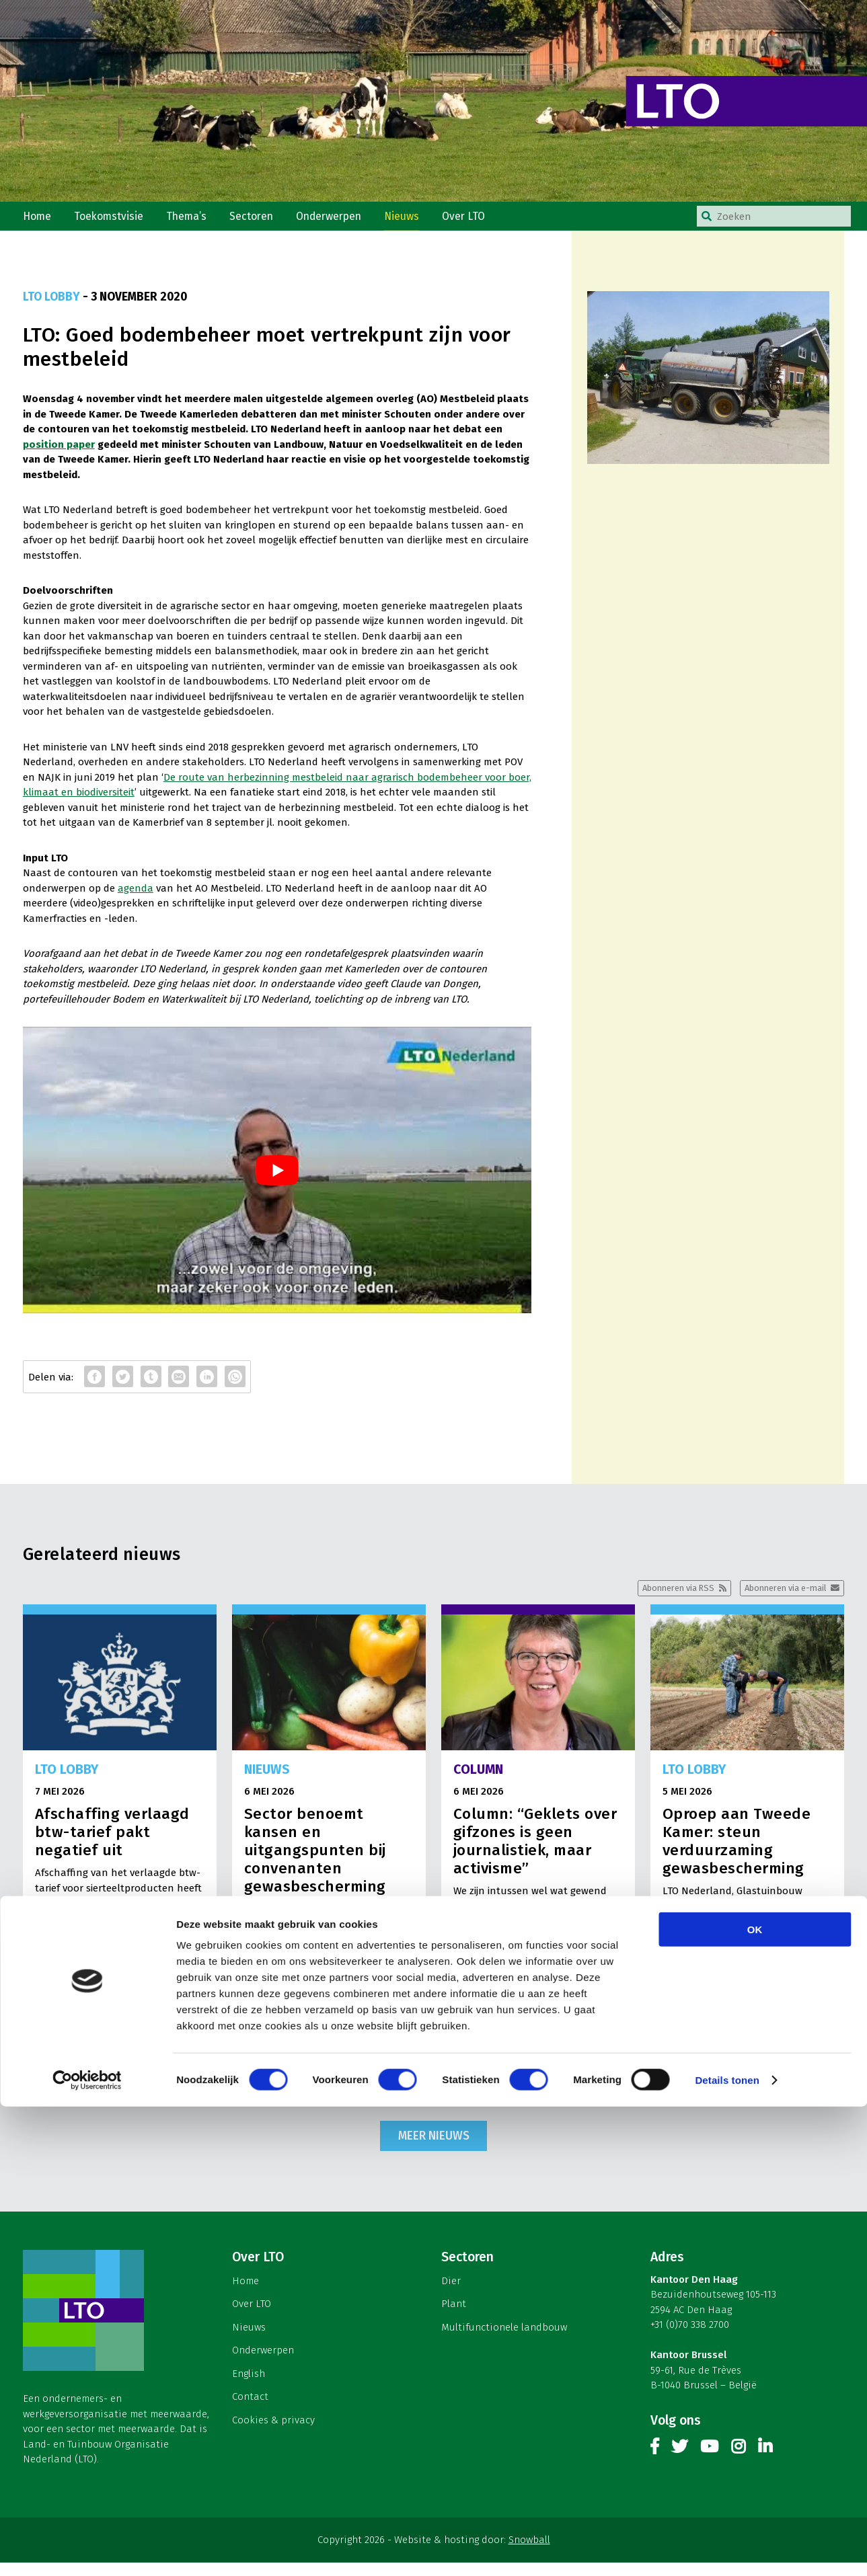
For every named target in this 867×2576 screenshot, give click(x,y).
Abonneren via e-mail (779, 1598)
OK (755, 2399)
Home (38, 220)
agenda (135, 898)
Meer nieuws (434, 2148)
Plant (453, 2317)
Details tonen (727, 2549)
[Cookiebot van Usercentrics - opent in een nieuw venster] (87, 2550)
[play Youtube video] (277, 1179)
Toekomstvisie (113, 220)
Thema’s (193, 220)
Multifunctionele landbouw (504, 2340)
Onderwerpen (341, 220)
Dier (451, 2294)
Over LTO (481, 220)
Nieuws (418, 220)
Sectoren (260, 220)
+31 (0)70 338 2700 (689, 2337)
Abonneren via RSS (661, 1598)
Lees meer (180, 2082)
